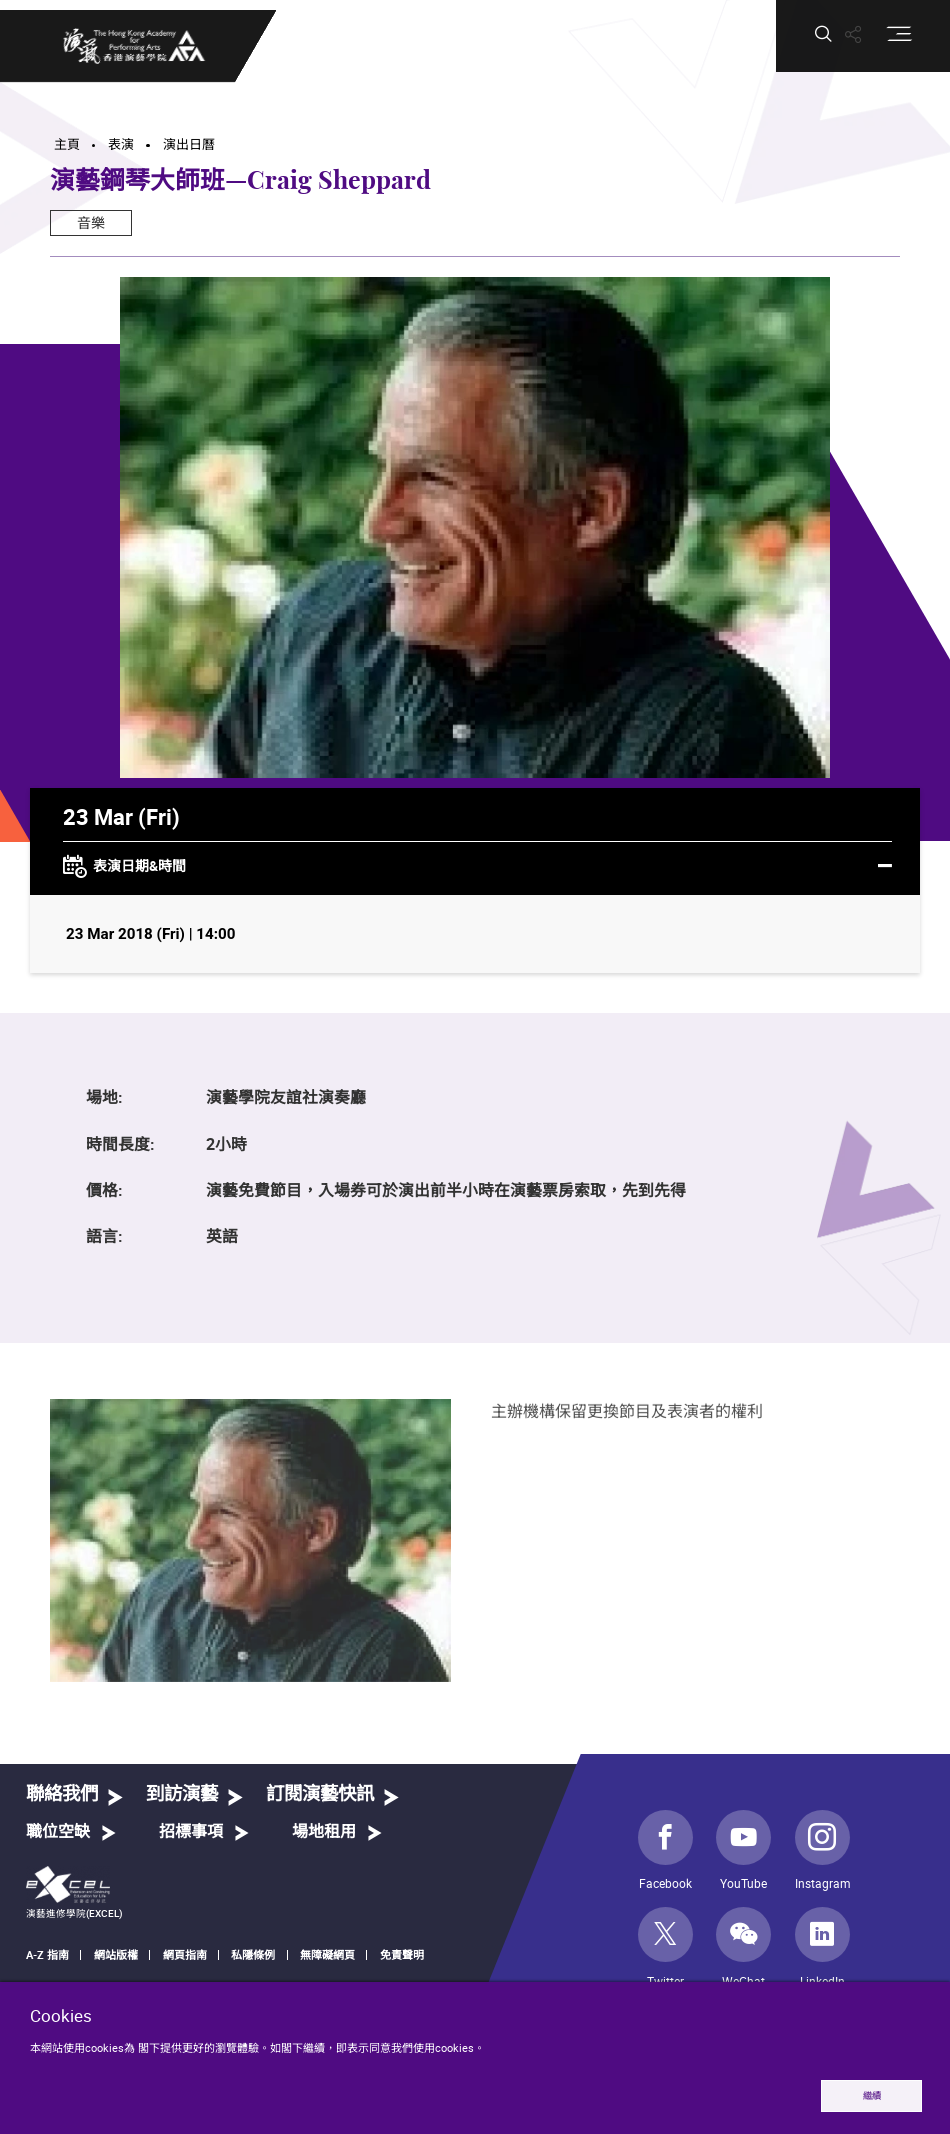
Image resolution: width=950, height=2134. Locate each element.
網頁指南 (185, 1954)
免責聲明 (402, 1954)
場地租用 (324, 1832)
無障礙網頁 (327, 1954)
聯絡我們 (62, 1794)
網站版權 (116, 1954)
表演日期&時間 (477, 867)
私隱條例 (253, 1954)
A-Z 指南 (47, 1954)
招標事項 (191, 1832)
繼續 (872, 2095)
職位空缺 (58, 1832)
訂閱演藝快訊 (320, 1794)
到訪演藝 (182, 1794)
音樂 (91, 222)
